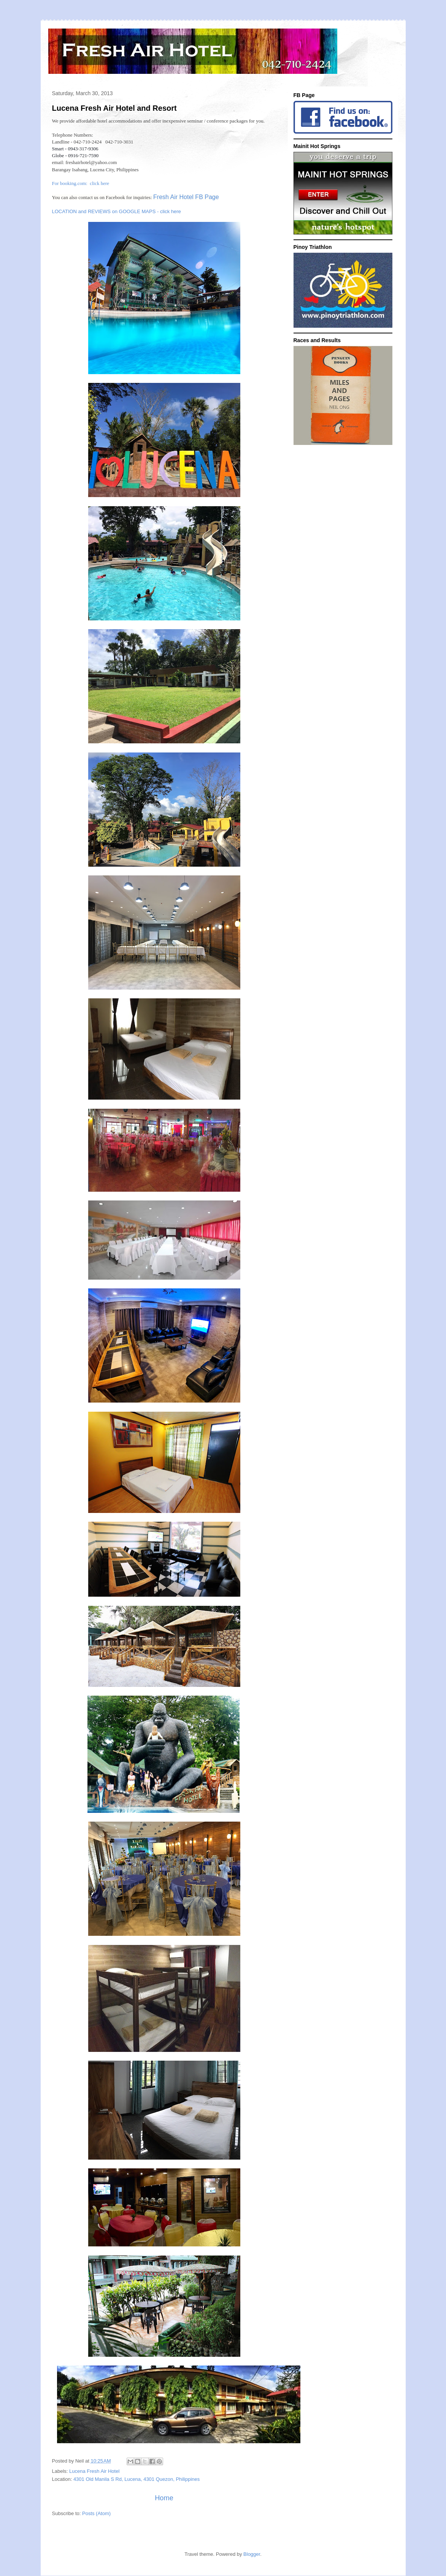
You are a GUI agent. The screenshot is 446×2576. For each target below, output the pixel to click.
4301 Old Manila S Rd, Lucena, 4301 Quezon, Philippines (136, 2479)
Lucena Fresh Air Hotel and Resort (114, 108)
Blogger (251, 2554)
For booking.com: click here (81, 183)
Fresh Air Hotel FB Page (186, 197)
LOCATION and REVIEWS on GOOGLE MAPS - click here (116, 211)
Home (164, 2498)
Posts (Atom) (96, 2513)
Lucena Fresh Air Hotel (94, 2471)
